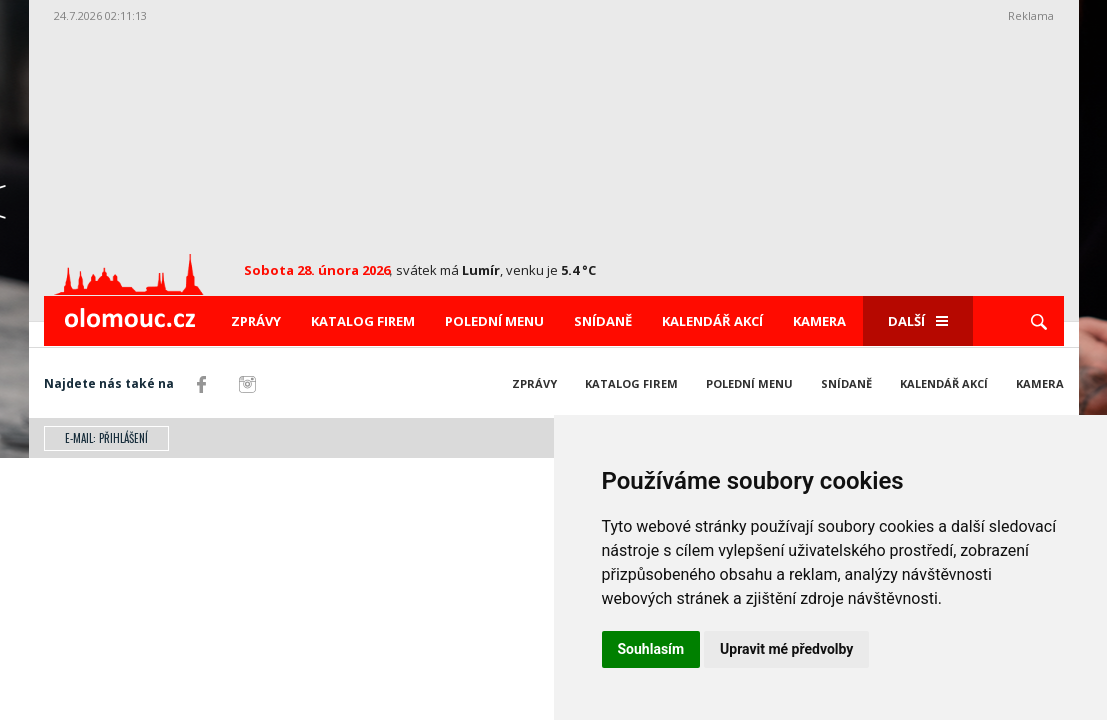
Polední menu (494, 321)
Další (918, 321)
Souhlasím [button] (651, 649)
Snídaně (603, 321)
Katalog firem (363, 321)
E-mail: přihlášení (106, 438)
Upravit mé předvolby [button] (786, 649)
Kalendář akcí (712, 321)
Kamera (819, 321)
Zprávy (256, 321)
